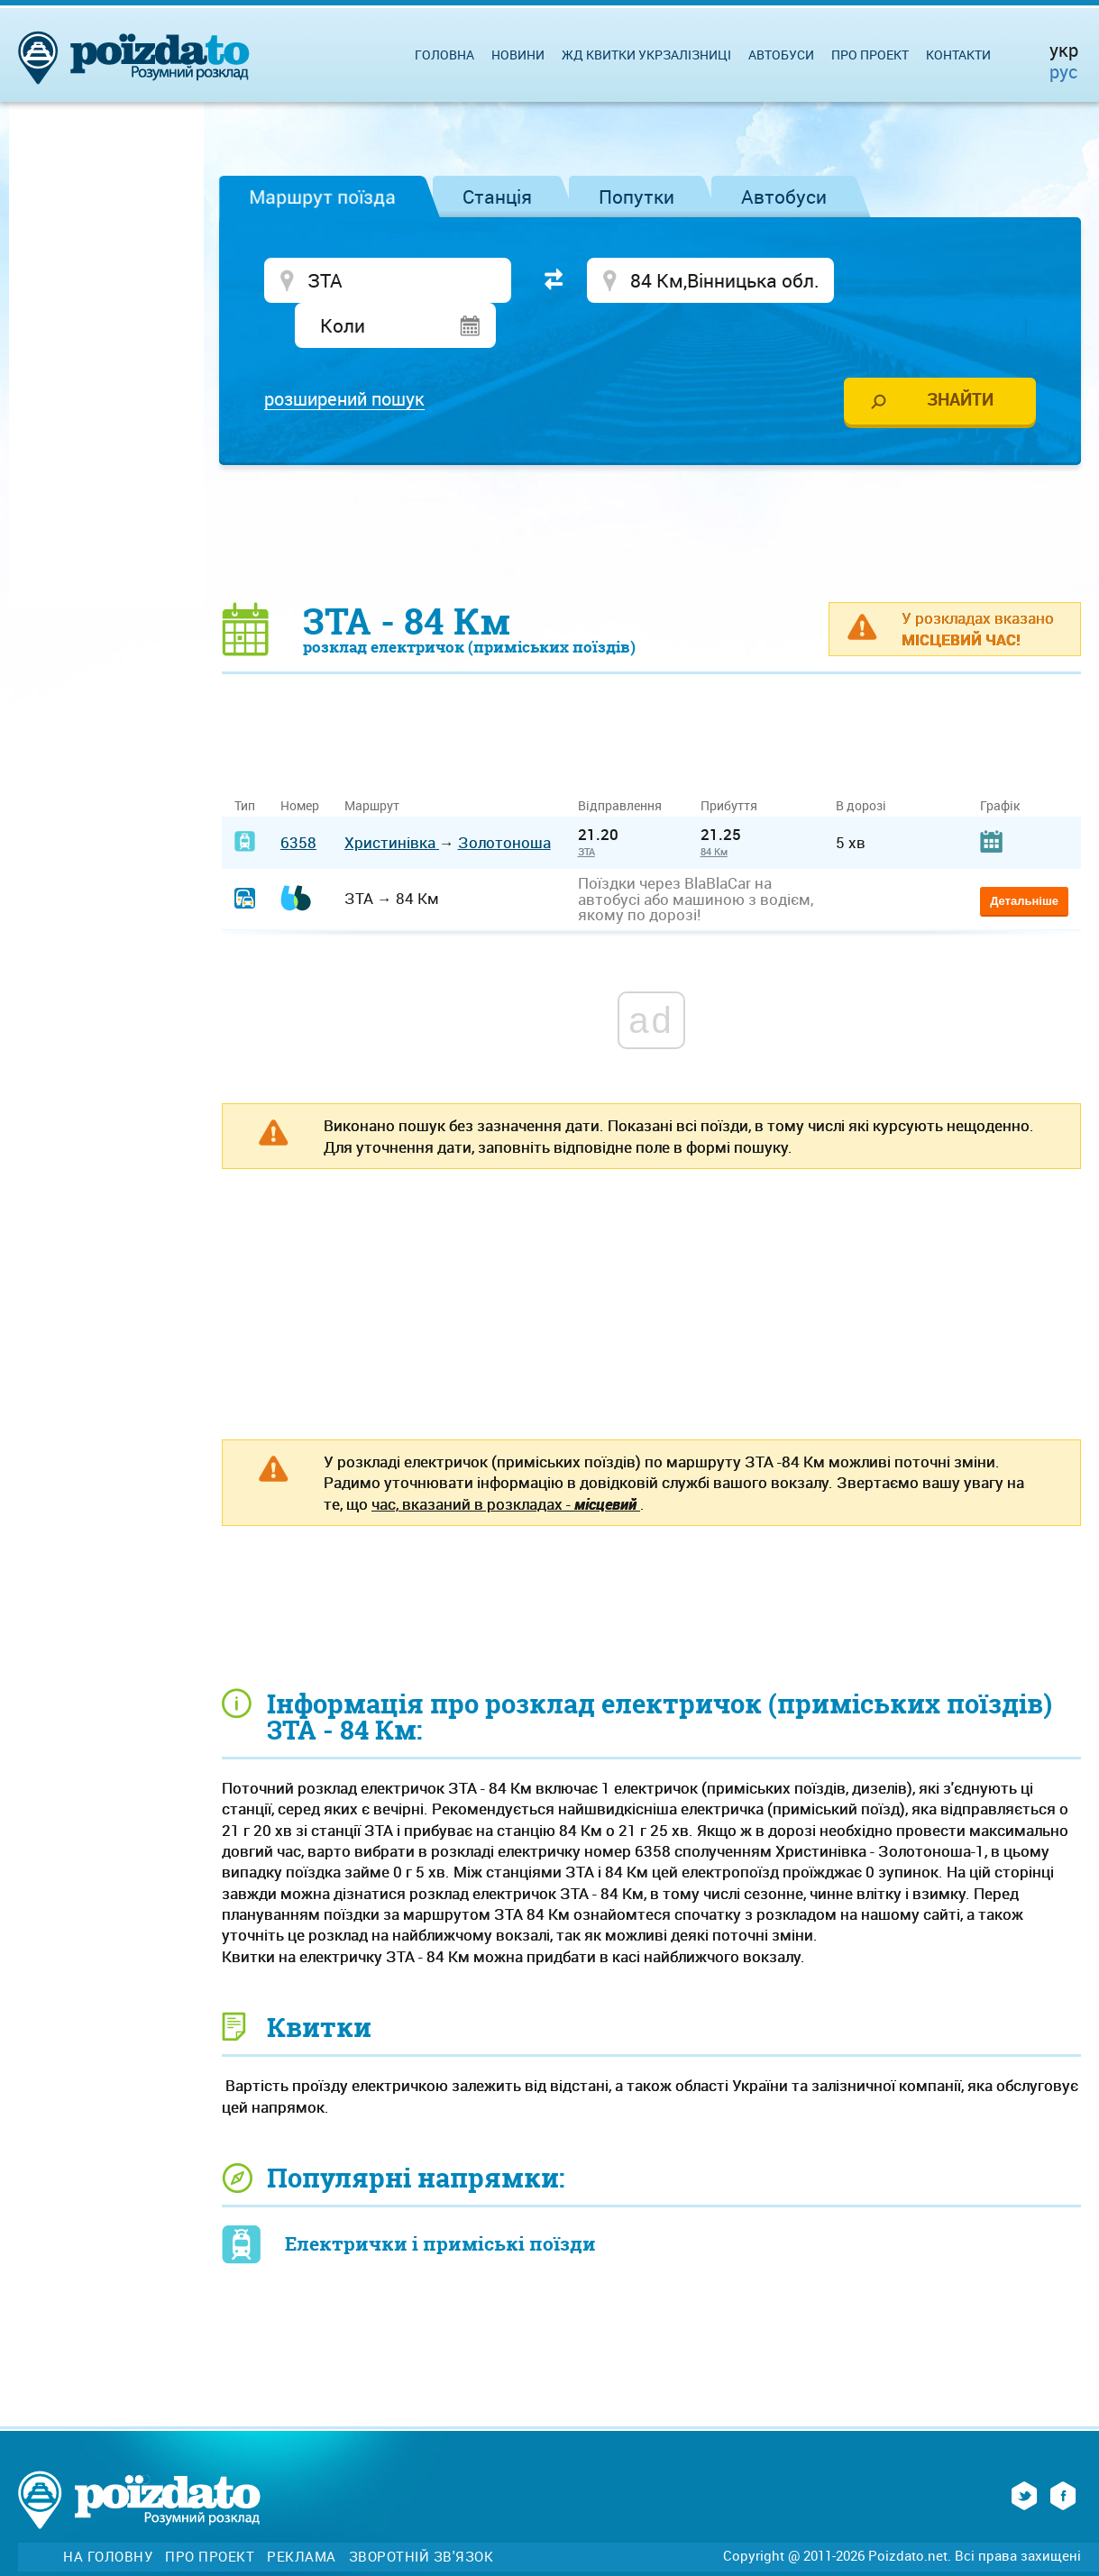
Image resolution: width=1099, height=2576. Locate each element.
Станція (497, 196)
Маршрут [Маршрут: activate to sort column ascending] (371, 761)
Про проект (870, 54)
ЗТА (586, 807)
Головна (444, 54)
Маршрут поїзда (322, 196)
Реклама (301, 2512)
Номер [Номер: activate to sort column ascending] (299, 761)
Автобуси (784, 196)
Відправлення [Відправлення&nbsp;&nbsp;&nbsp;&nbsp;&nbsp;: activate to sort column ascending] (626, 761)
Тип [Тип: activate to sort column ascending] (244, 761)
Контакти (958, 54)
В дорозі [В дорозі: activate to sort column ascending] (861, 761)
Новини (518, 54)
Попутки (636, 196)
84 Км (714, 807)
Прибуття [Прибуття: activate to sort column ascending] (729, 761)
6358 (298, 798)
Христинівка (391, 798)
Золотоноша (504, 798)
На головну (107, 2512)
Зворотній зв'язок (421, 2512)
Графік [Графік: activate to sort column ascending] (1000, 761)
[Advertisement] (652, 488)
